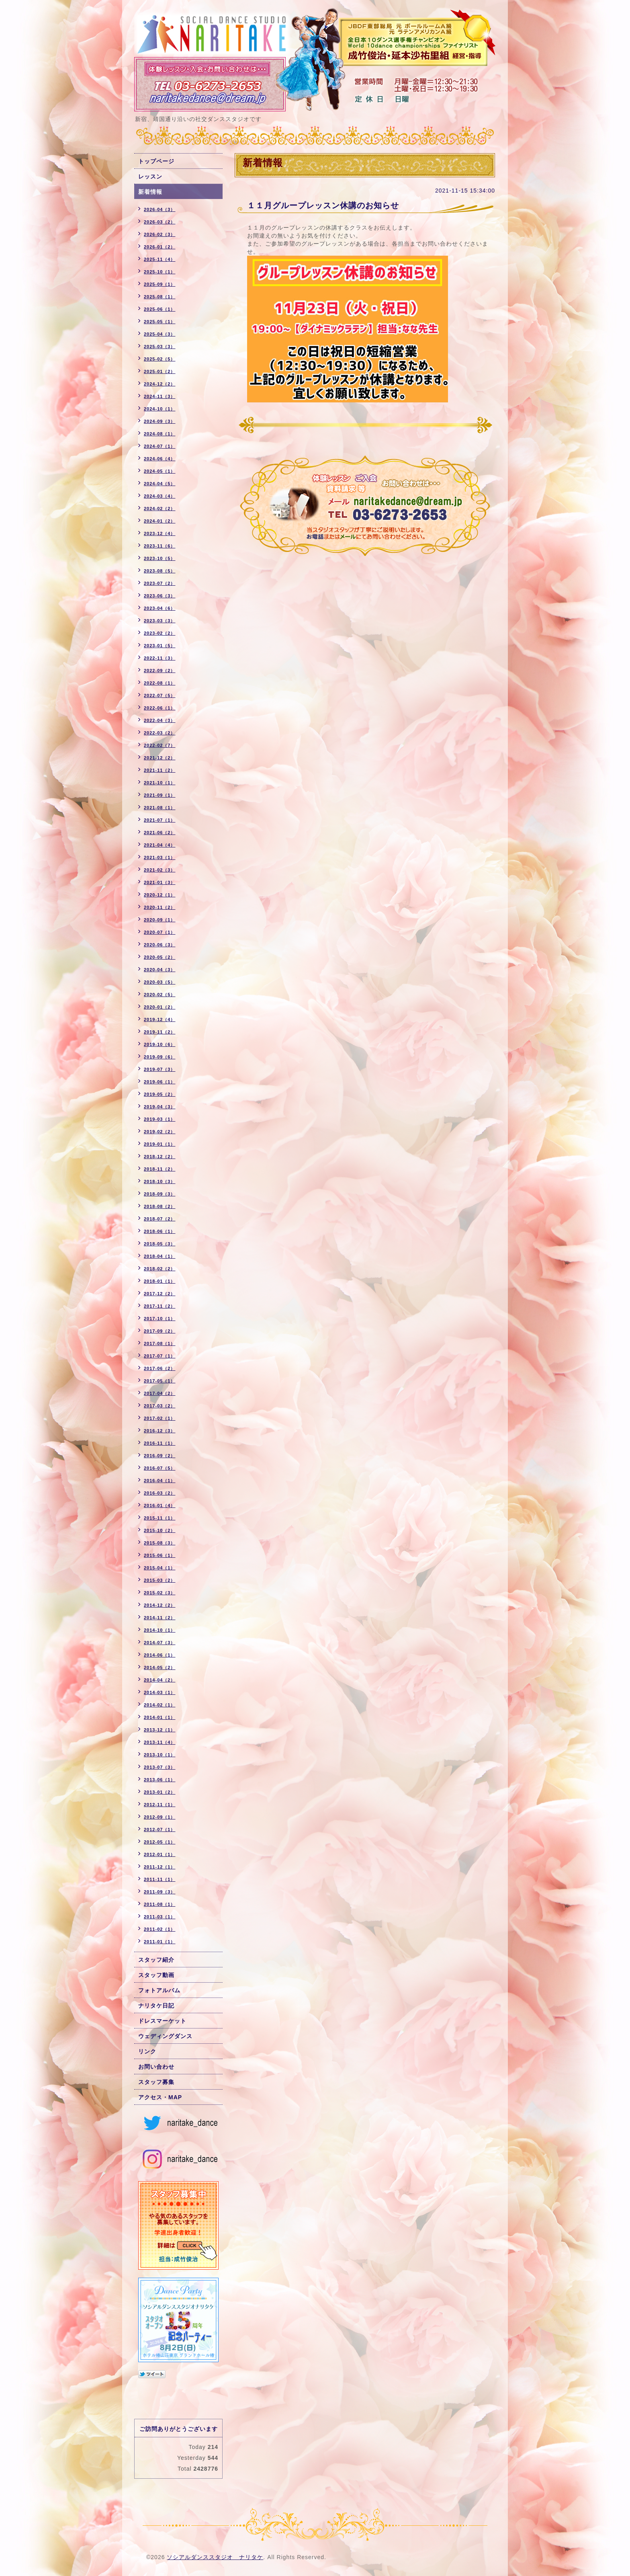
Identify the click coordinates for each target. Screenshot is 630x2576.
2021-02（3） (160, 870)
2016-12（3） (160, 1430)
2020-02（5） (160, 994)
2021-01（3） (160, 882)
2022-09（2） (160, 670)
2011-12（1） (160, 1866)
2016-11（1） (160, 1443)
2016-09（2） (160, 1455)
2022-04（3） (160, 720)
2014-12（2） (160, 1605)
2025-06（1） (160, 309)
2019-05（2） (160, 1094)
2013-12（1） (160, 1729)
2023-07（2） (160, 583)
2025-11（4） (160, 259)
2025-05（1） (160, 321)
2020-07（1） (160, 932)
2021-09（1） (160, 795)
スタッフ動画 (156, 1975)
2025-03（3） (160, 346)
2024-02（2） (160, 508)
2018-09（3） (160, 1194)
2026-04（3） (160, 209)
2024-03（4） (160, 496)
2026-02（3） (160, 234)
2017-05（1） (160, 1380)
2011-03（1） (160, 1916)
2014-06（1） (160, 1655)
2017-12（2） (160, 1293)
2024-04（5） (160, 483)
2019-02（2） (160, 1131)
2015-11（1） (160, 1518)
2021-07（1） (160, 820)
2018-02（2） (160, 1268)
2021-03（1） (160, 857)
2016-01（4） (160, 1505)
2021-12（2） (160, 757)
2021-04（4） (160, 845)
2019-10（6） (160, 1044)
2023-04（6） (160, 608)
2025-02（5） (160, 359)
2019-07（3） (160, 1069)
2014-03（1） (160, 1692)
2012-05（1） (160, 1842)
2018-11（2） (160, 1169)
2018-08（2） (160, 1206)
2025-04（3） (160, 334)
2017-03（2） (160, 1405)
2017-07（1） (160, 1356)
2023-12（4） (160, 533)
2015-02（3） (160, 1592)
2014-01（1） (160, 1717)
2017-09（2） (160, 1331)
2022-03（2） (160, 732)
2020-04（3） (160, 969)
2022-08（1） (160, 683)
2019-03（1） (160, 1119)
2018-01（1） (160, 1281)
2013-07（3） (160, 1767)
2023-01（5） (160, 645)
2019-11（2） (160, 1032)
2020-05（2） (160, 957)
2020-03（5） (160, 982)
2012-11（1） (160, 1804)
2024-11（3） (160, 396)
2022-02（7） (160, 745)
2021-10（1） (160, 782)
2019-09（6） (160, 1056)
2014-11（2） (160, 1617)
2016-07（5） (160, 1468)
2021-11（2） (160, 770)
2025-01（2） (160, 371)
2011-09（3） (160, 1891)
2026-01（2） (160, 246)
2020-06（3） (160, 944)
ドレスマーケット (162, 2021)
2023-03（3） (160, 620)
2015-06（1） (160, 1555)
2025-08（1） (160, 296)
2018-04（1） (160, 1256)
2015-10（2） (160, 1530)
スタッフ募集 (156, 2082)
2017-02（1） (160, 1418)
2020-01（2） (160, 1007)
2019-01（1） (160, 1144)
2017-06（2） (160, 1368)
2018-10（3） (160, 1181)
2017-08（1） (160, 1343)
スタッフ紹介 (156, 1960)
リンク (147, 2051)
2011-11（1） (160, 1879)
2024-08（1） (160, 433)
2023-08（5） (160, 570)
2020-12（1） (160, 894)
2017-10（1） (160, 1318)
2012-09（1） (160, 1817)
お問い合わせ (156, 2066)
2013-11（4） (160, 1742)
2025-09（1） (160, 284)
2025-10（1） (160, 271)
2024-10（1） (160, 408)
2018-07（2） (160, 1218)
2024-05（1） (160, 471)
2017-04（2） (160, 1393)
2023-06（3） (160, 595)
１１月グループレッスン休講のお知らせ (323, 205)
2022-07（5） (160, 695)
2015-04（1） (160, 1567)
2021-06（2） (160, 832)
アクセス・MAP (160, 2097)
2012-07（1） (160, 1829)
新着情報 (150, 192)
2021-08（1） (160, 807)
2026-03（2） (160, 221)
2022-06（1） (160, 708)
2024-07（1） (160, 446)
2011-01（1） (160, 1941)
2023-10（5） (160, 558)
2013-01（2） (160, 1792)
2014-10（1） (160, 1630)
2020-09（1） (160, 919)
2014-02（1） (160, 1704)
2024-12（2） (160, 383)
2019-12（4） (160, 1019)
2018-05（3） (160, 1243)
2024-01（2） (160, 521)
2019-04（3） (160, 1106)
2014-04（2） (160, 1680)
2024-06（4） (160, 458)
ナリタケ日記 (156, 2005)
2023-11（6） (160, 546)
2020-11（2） (160, 907)
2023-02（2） (160, 633)
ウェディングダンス (165, 2036)
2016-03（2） (160, 1493)
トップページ (156, 161)
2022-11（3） (160, 658)
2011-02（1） (160, 1929)
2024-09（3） (160, 421)
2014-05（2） (160, 1667)
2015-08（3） (160, 1542)
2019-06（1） (160, 1081)
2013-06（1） (160, 1779)
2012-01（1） (160, 1854)
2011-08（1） (160, 1904)
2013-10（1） (160, 1754)
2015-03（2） (160, 1580)
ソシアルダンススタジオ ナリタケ (215, 2557)
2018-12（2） (160, 1156)
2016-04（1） (160, 1480)
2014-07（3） (160, 1642)
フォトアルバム (159, 1990)
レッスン (150, 176)
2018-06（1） (160, 1231)
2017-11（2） (160, 1306)
